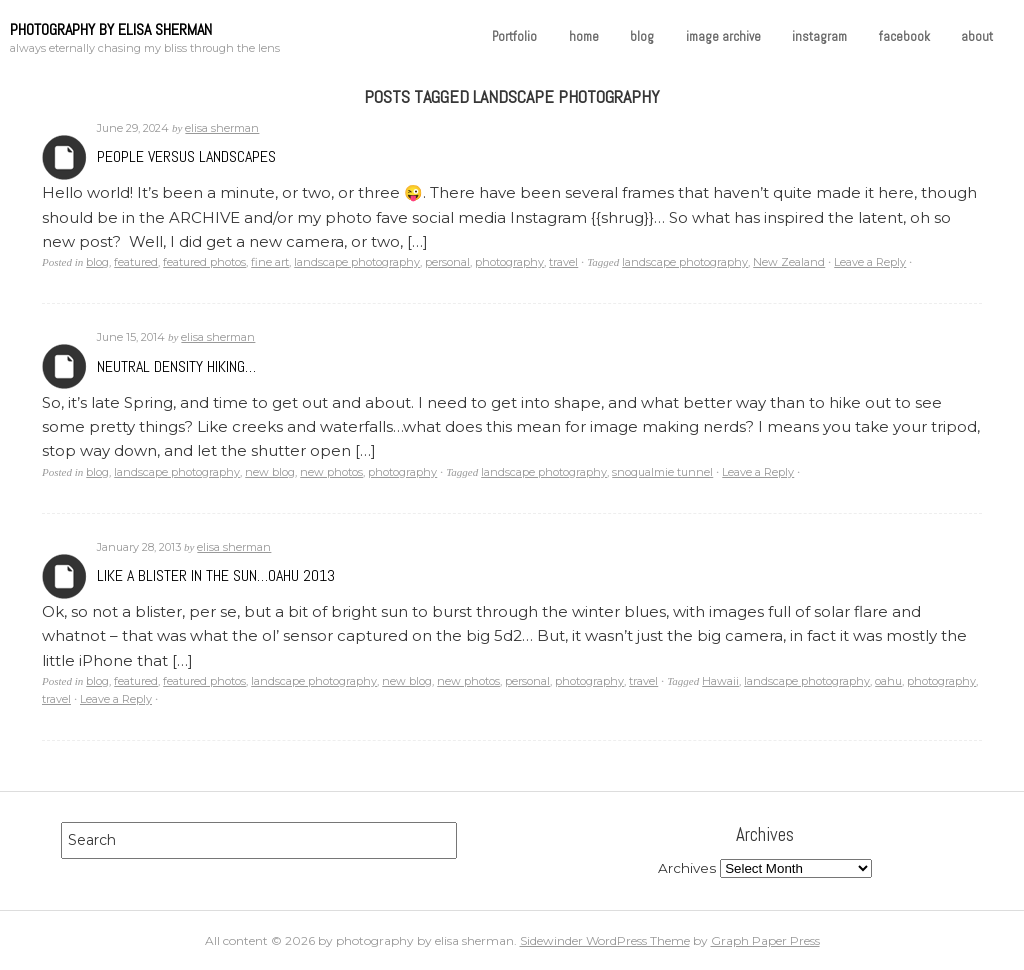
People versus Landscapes (186, 156)
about (977, 36)
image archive (723, 36)
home (584, 36)
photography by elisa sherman (111, 29)
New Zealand (789, 262)
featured (136, 262)
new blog (270, 472)
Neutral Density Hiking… (176, 366)
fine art (270, 262)
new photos (331, 472)
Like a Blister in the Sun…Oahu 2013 (216, 575)
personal (447, 262)
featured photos (204, 262)
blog (642, 36)
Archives (64, 157)
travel (563, 262)
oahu (888, 681)
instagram (819, 36)
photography (509, 262)
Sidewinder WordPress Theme (605, 940)
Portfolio (514, 36)
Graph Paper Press (765, 940)
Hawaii (720, 681)
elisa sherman (222, 128)
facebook (904, 36)
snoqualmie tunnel (662, 472)
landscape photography (357, 262)
